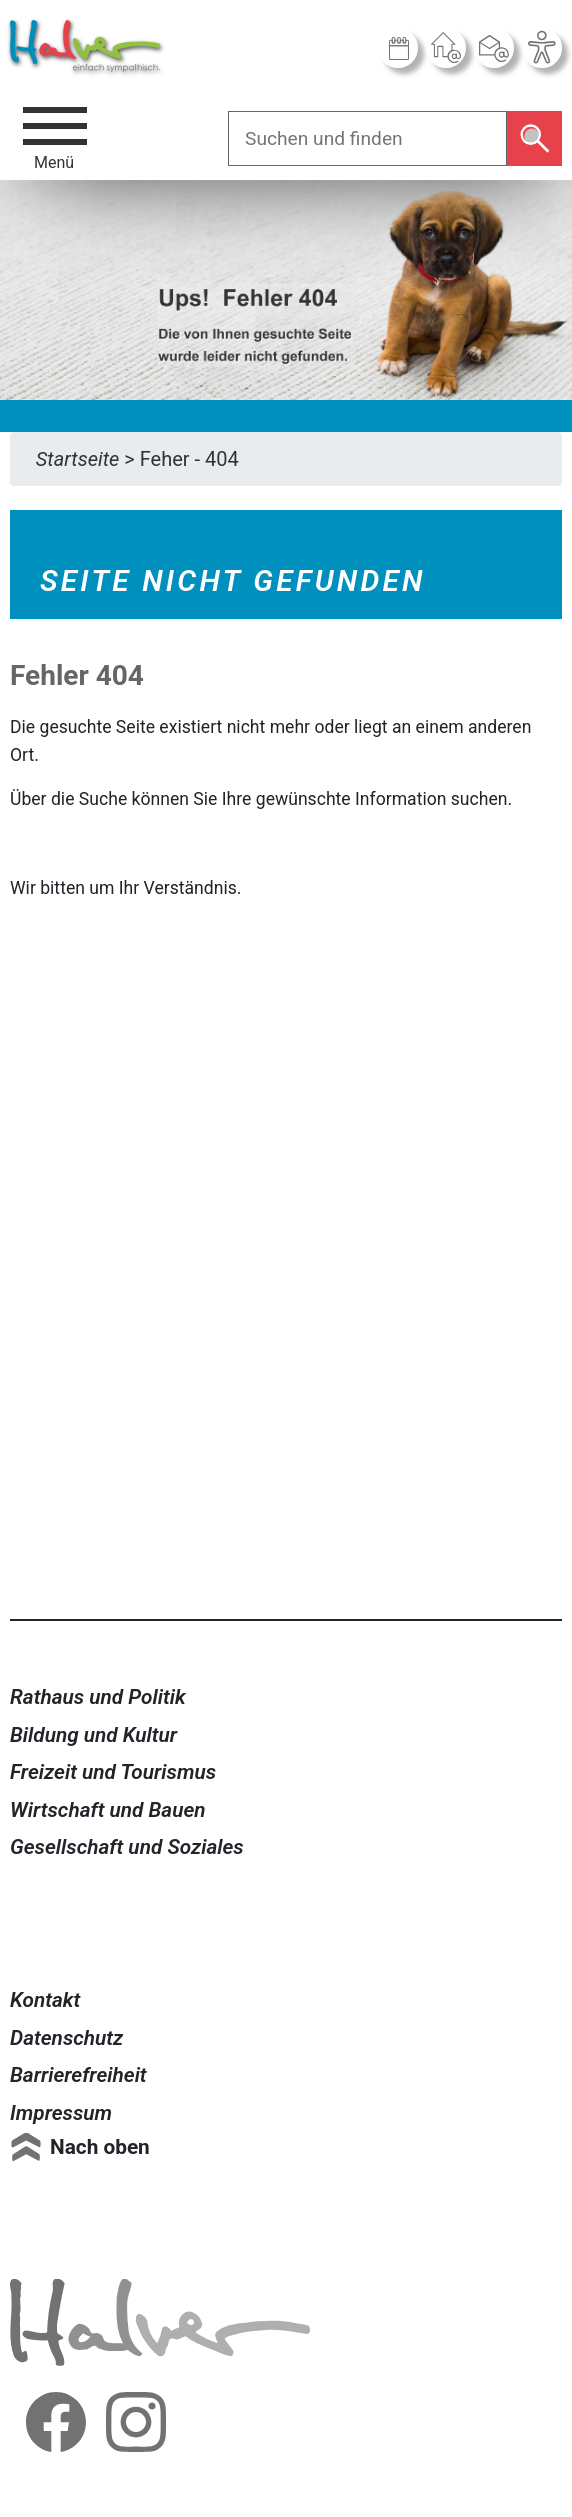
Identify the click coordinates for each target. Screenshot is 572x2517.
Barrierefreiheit (78, 2075)
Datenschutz (66, 2038)
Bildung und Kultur (93, 1735)
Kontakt (45, 2000)
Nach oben (100, 2147)
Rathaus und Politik (98, 1697)
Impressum (61, 2113)
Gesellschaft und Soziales (127, 1847)
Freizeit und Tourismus (113, 1772)
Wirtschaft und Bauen (108, 1810)
